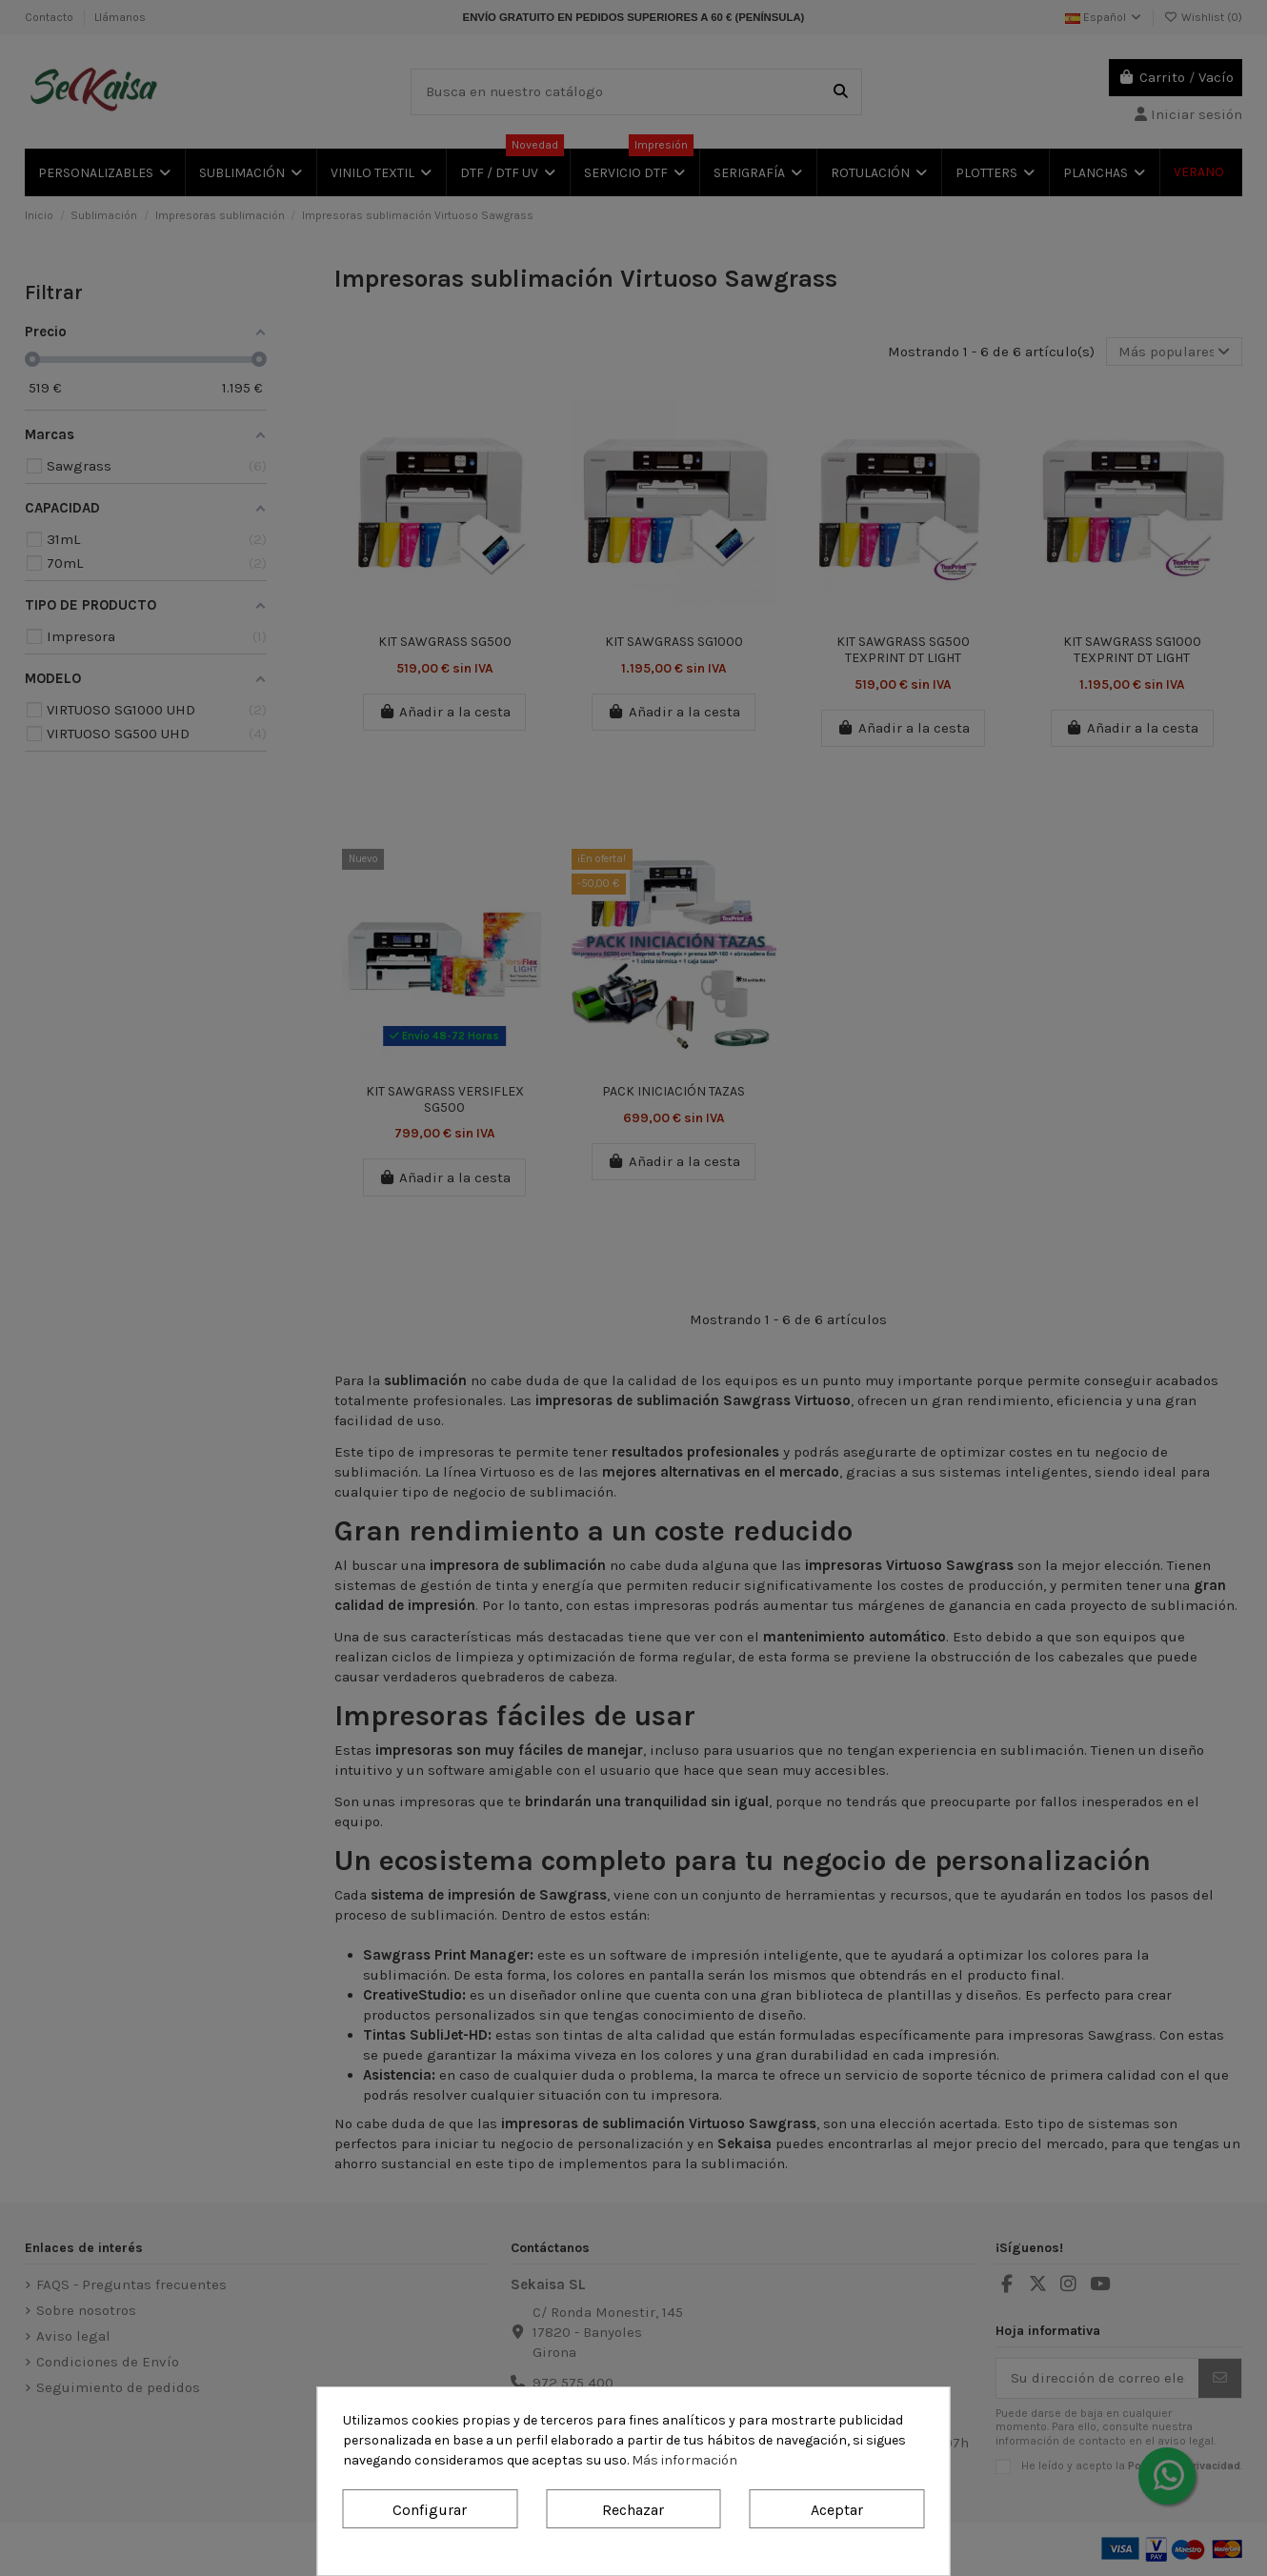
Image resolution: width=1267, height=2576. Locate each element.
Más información (684, 2460)
